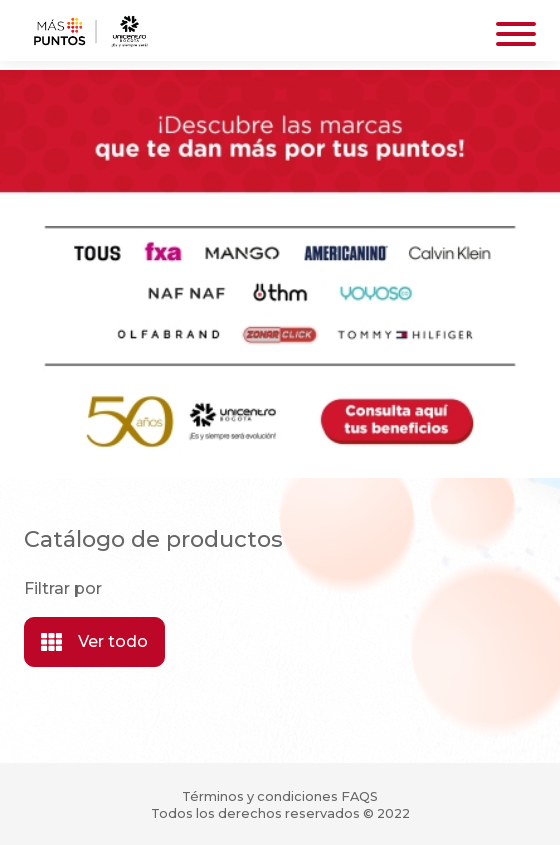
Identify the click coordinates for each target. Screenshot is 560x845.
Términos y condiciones (260, 796)
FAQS (359, 796)
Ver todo (94, 642)
